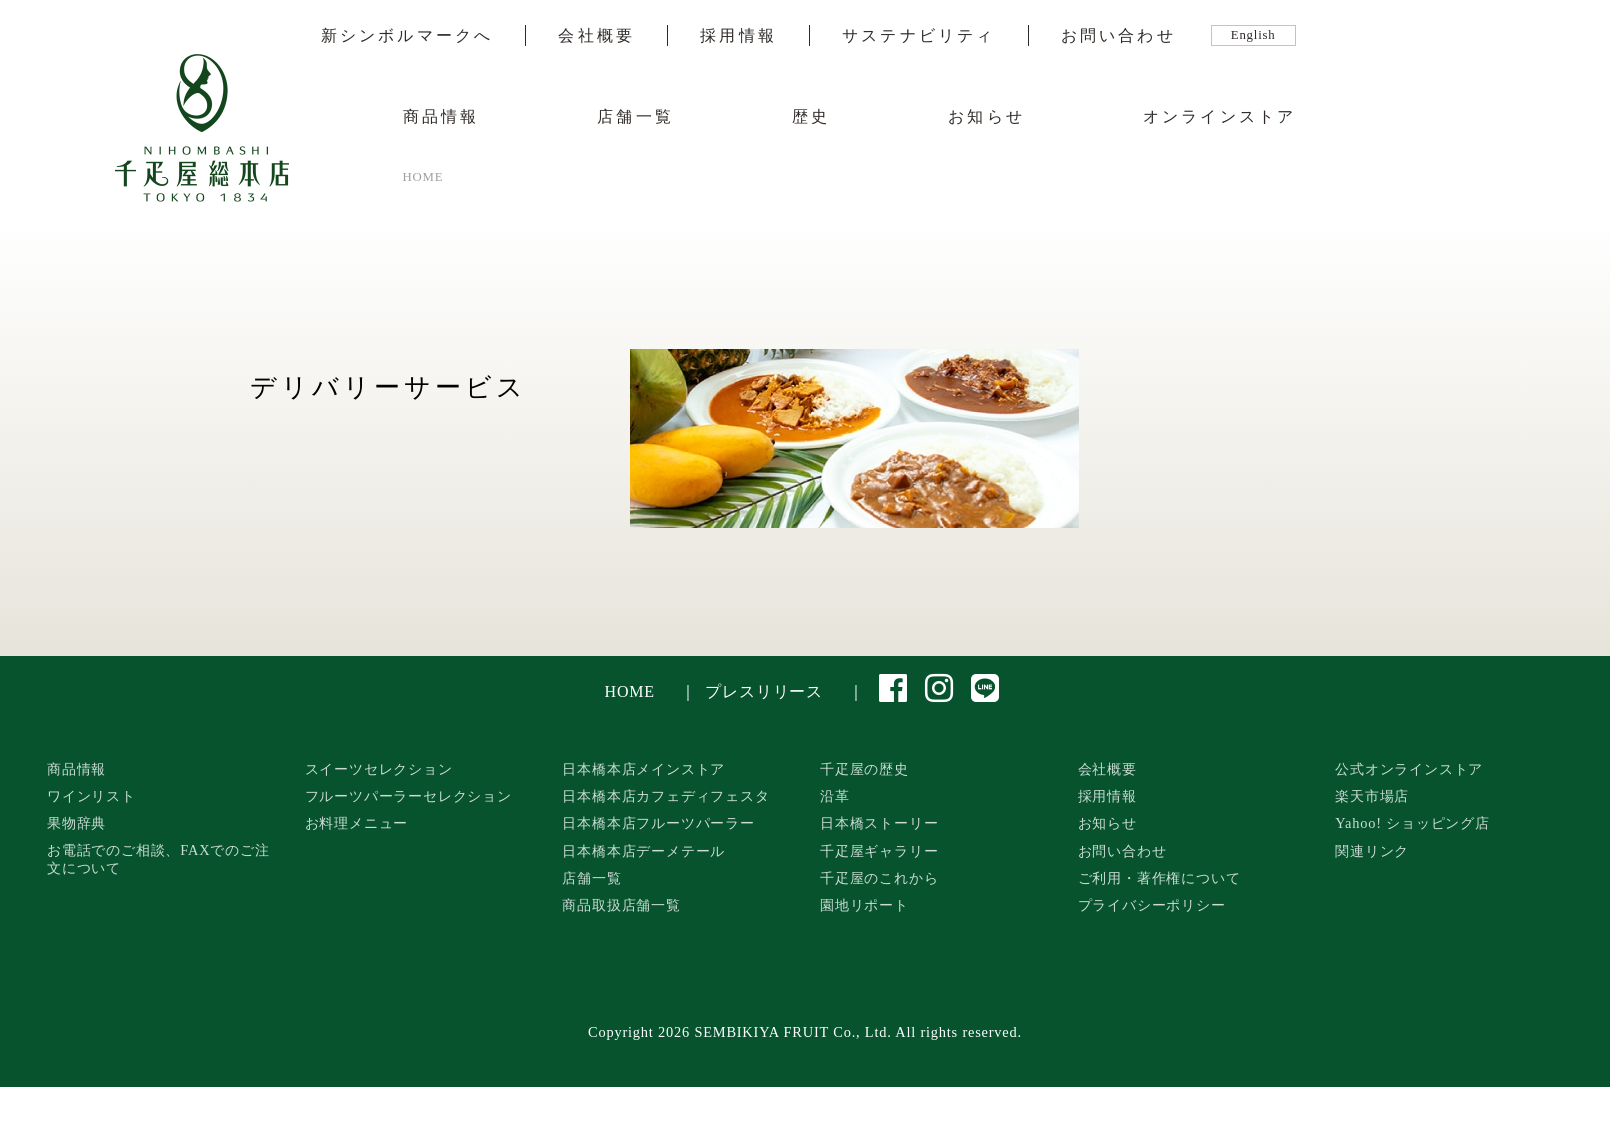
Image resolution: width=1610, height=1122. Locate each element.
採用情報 (738, 36)
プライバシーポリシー (1152, 905)
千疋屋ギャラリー (879, 851)
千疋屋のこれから (879, 878)
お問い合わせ (1118, 36)
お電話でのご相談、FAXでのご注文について (158, 859)
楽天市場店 (1372, 796)
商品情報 (441, 116)
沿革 (835, 796)
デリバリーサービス (388, 387)
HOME (630, 691)
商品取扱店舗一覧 (621, 905)
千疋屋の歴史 (864, 769)
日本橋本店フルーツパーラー (658, 823)
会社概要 (596, 36)
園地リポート (864, 905)
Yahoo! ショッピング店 (1412, 823)
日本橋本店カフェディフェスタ (665, 796)
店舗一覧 (635, 116)
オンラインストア (1220, 116)
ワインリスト (91, 796)
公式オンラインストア (1409, 769)
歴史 (811, 116)
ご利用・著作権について (1159, 878)
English (1253, 35)
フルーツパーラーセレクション (408, 796)
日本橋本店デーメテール (643, 851)
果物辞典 (76, 823)
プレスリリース (764, 691)
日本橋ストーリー (879, 823)
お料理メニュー (357, 823)
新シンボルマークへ (407, 36)
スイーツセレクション (379, 769)
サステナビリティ (919, 36)
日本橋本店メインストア (643, 769)
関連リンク (1372, 851)
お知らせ (986, 116)
